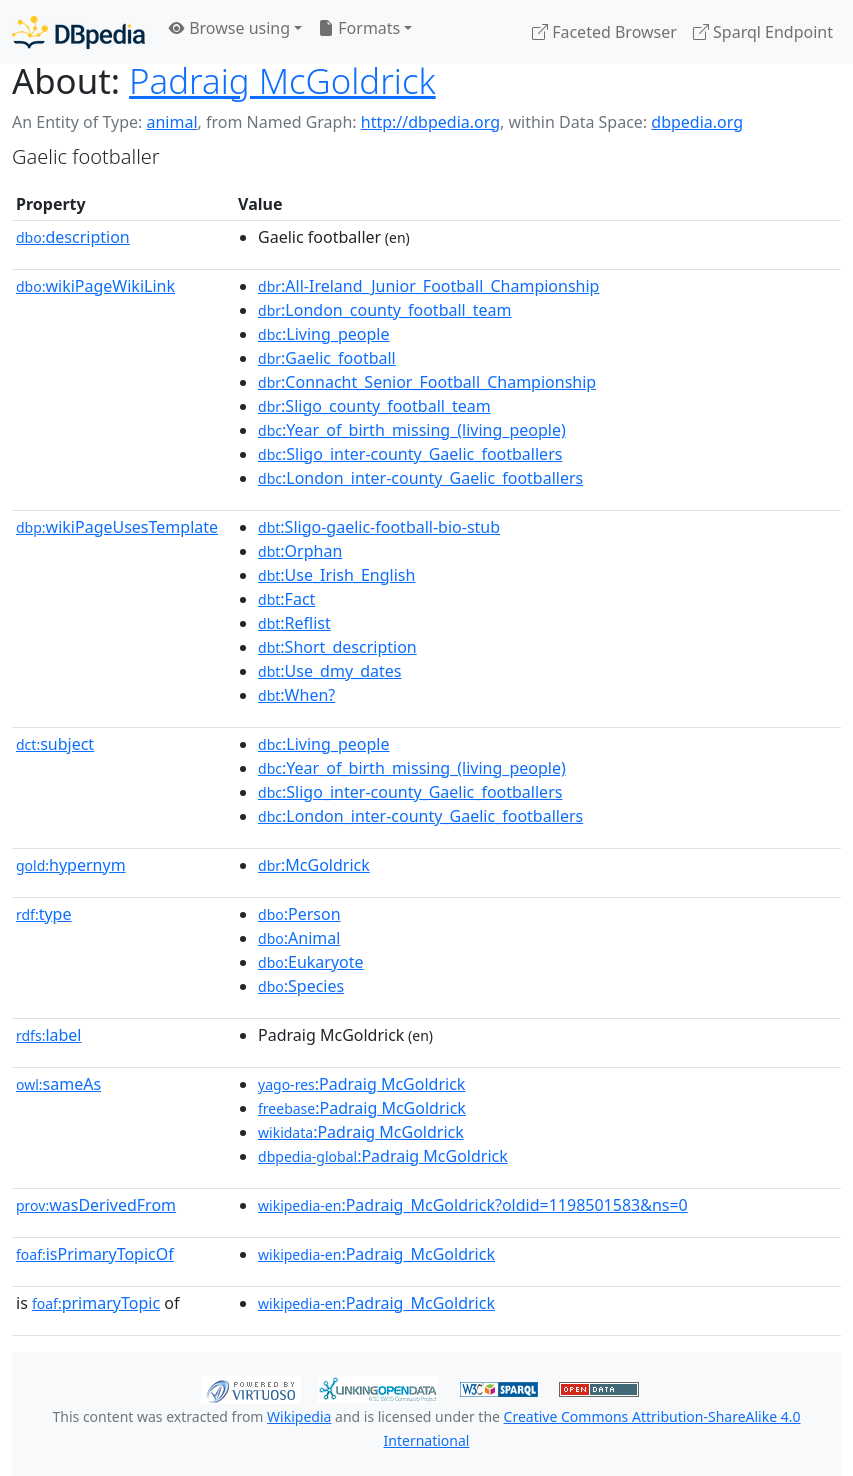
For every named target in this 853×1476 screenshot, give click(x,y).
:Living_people (323, 334)
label (49, 1035)
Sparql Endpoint (763, 32)
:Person (299, 914)
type (44, 914)
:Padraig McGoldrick (361, 1084)
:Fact (286, 599)
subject (55, 744)
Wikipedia (299, 1416)
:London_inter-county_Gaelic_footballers (420, 478)
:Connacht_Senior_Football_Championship (427, 382)
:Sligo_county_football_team (374, 406)
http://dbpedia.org (430, 122)
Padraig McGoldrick (282, 80)
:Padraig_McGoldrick (376, 1254)
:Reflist (294, 623)
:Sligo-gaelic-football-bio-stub (379, 527)
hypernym (71, 865)
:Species (301, 986)
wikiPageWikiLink (95, 286)
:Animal (299, 938)
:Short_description (337, 647)
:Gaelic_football (327, 358)
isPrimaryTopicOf (95, 1254)
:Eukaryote (311, 962)
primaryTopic (96, 1303)
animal (171, 122)
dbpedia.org (697, 122)
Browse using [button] (229, 28)
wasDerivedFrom (96, 1205)
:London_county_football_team (385, 310)
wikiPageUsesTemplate (117, 527)
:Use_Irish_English (336, 575)
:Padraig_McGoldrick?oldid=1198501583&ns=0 (473, 1205)
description (73, 237)
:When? (296, 695)
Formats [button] (359, 28)
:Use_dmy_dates (329, 671)
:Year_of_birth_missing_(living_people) (412, 430)
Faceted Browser (604, 32)
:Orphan (300, 551)
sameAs (58, 1084)
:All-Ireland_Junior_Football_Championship (428, 286)
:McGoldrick (314, 865)
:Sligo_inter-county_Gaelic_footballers (410, 454)
